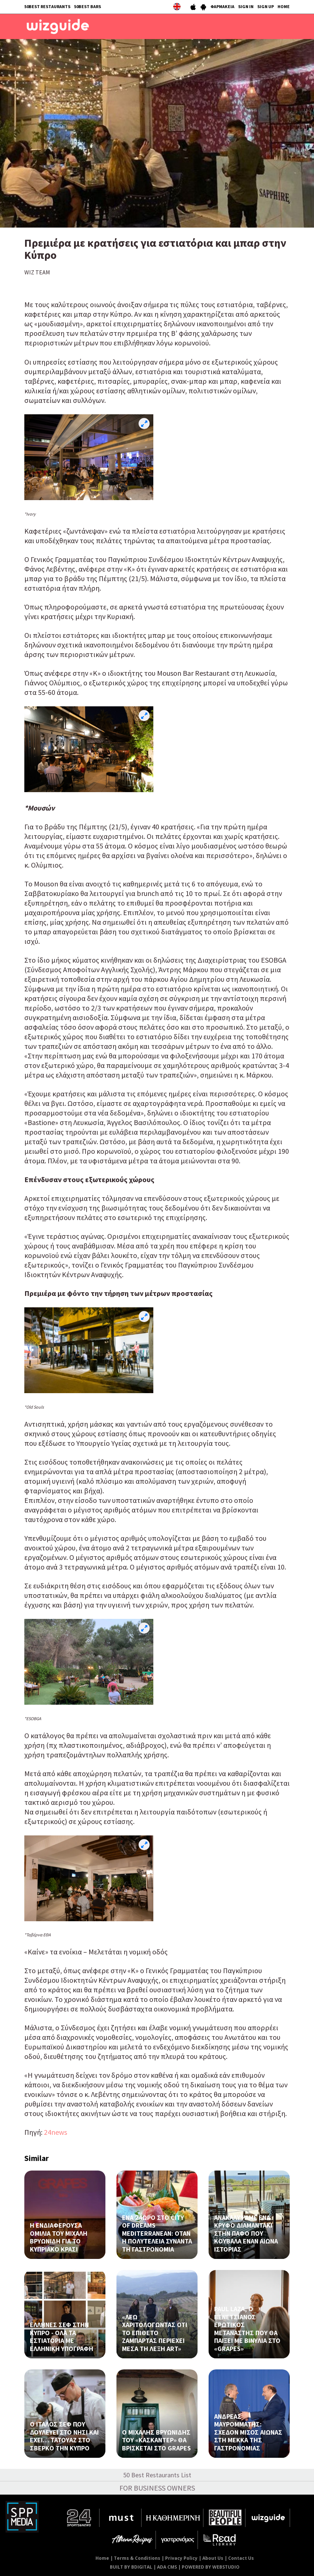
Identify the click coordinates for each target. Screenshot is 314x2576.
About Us (212, 2558)
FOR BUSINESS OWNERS (157, 2487)
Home (102, 2558)
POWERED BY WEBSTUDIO (211, 2567)
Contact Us (241, 2558)
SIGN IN (246, 6)
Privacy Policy (181, 2558)
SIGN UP (265, 6)
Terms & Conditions (137, 2558)
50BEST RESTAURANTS (47, 6)
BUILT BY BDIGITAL (131, 2567)
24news (55, 2132)
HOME (284, 6)
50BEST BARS (87, 6)
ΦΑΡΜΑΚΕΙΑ (222, 6)
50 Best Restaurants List (157, 2475)
